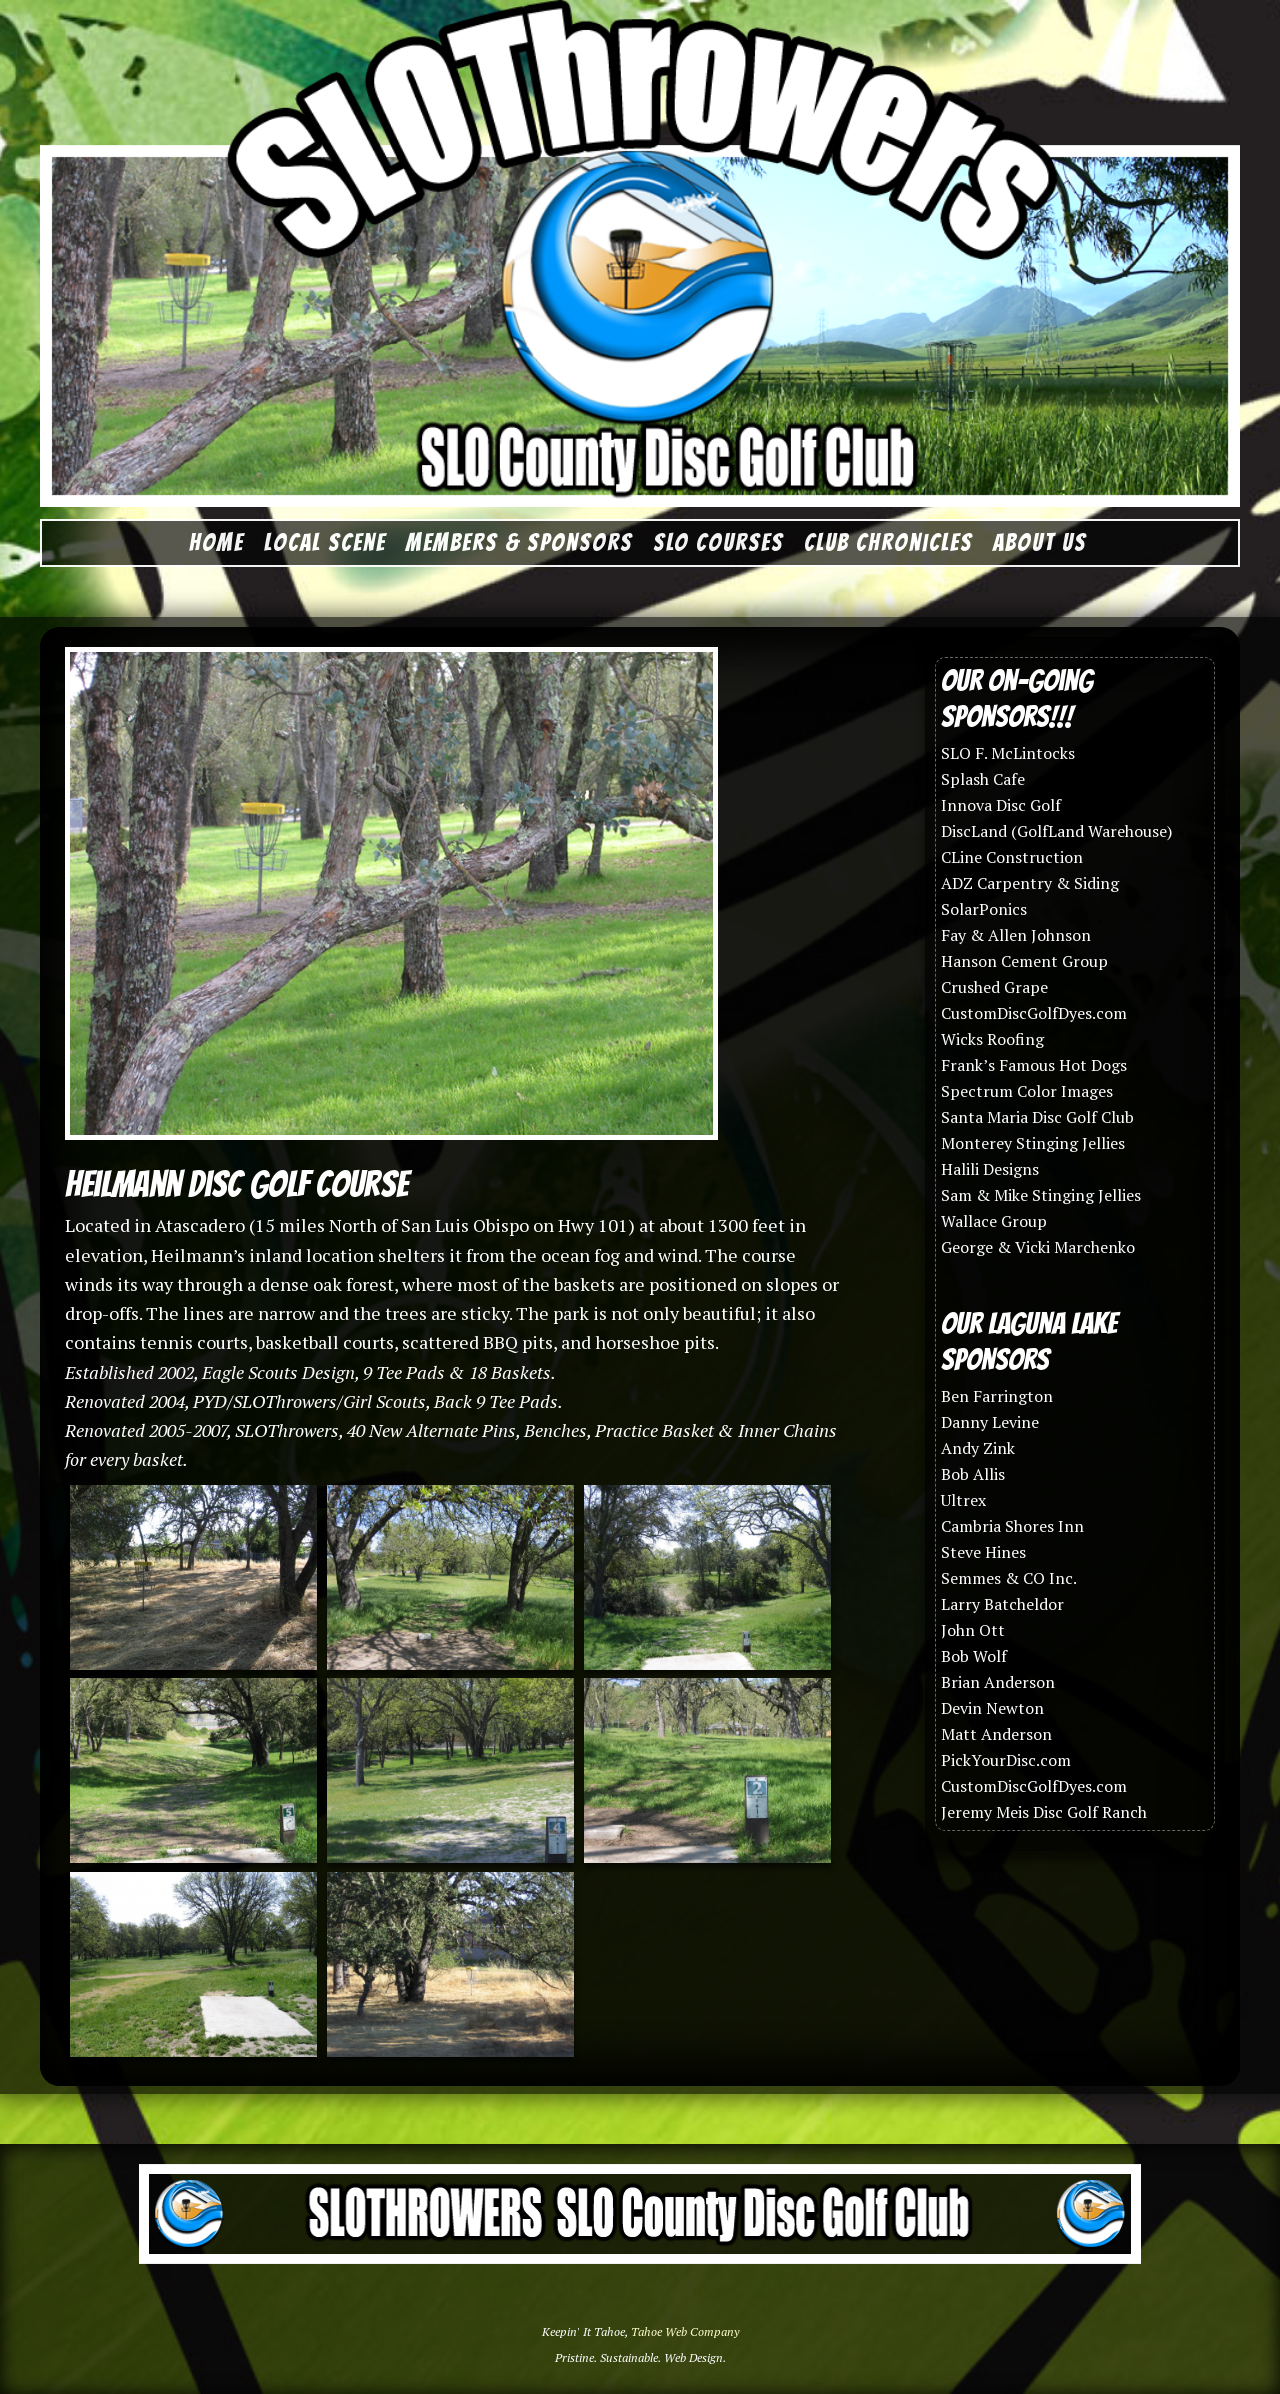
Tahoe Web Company (685, 2331)
